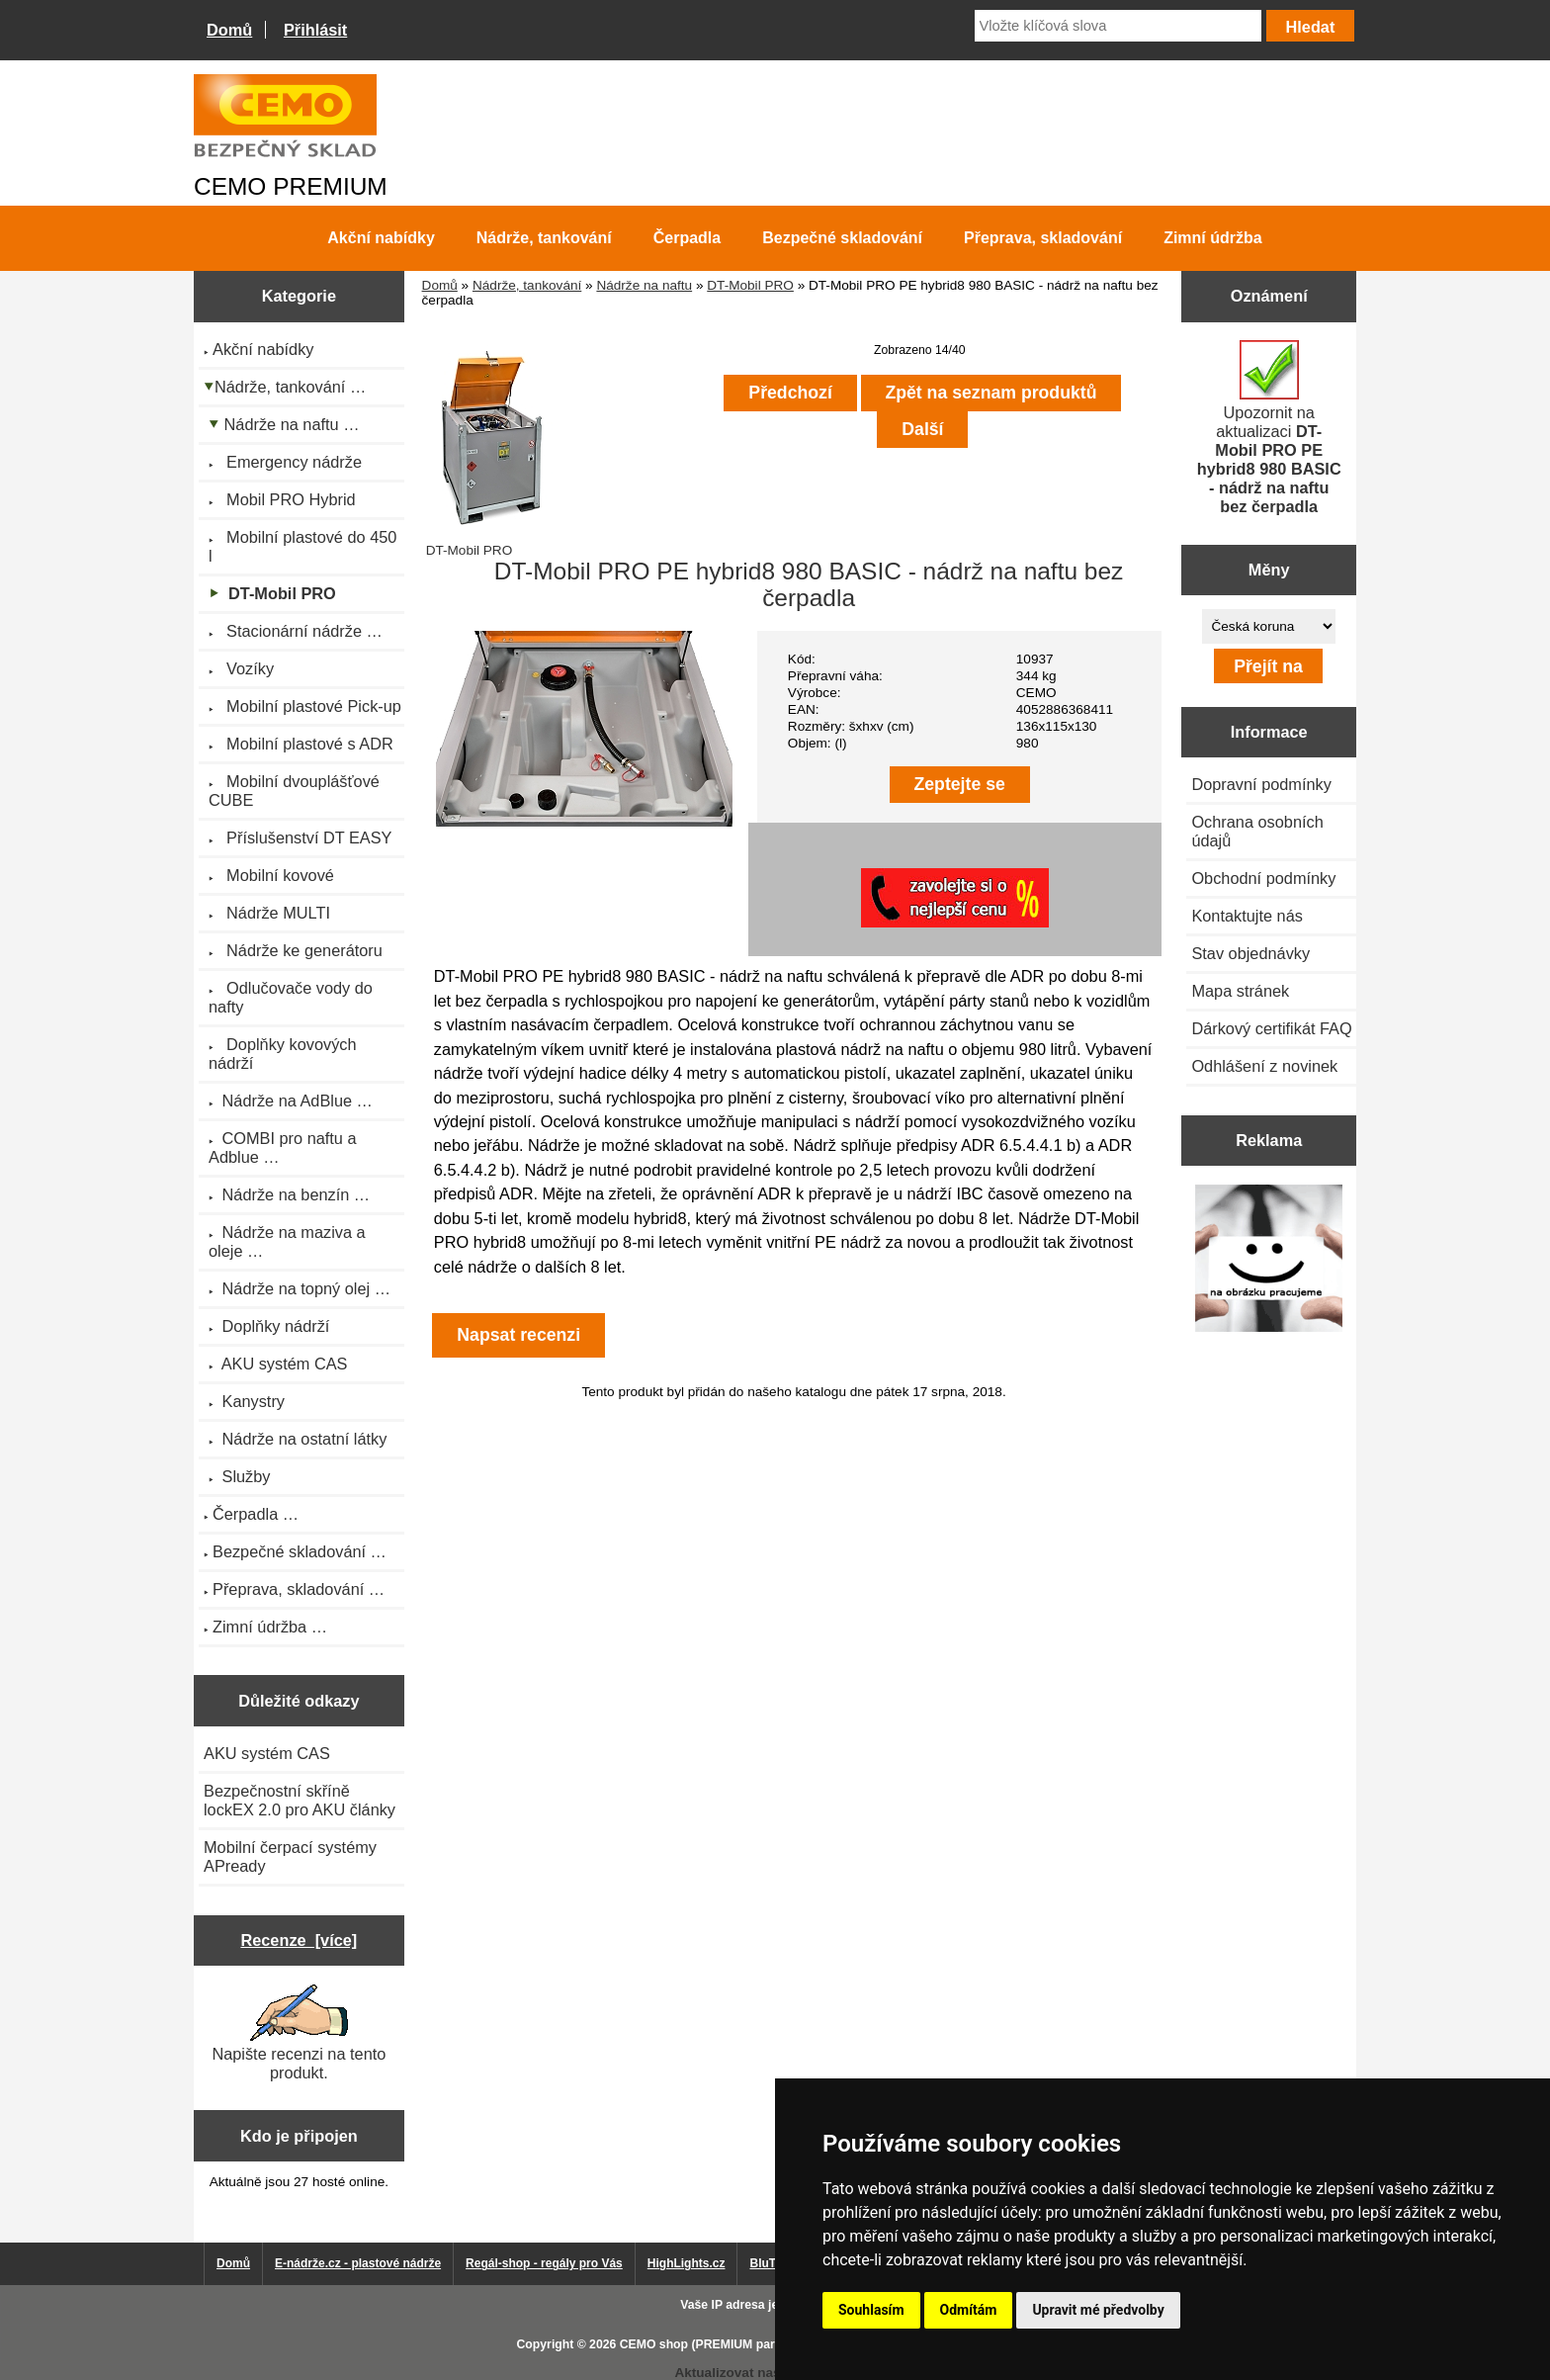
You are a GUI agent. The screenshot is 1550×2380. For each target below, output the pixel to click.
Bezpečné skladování (842, 237)
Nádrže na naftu (644, 285)
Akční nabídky (380, 237)
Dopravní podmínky (1261, 784)
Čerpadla (687, 237)
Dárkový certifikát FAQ (1271, 1028)
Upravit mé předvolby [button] (1097, 2310)
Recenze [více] (298, 1940)
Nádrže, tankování (527, 285)
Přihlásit (315, 30)
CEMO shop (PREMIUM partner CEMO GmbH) (750, 2344)
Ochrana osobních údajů (1257, 831)
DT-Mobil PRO (750, 285)
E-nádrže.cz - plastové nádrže (358, 2263)
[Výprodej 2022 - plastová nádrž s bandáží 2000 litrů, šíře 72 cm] (1268, 1260)
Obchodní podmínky (1263, 878)
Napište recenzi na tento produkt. (299, 2032)
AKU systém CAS (267, 1753)
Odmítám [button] (968, 2310)
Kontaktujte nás (1246, 916)
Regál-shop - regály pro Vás (544, 2263)
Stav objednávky (1250, 953)
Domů (229, 30)
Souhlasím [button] (871, 2310)
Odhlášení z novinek (1264, 1066)
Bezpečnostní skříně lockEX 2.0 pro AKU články (299, 1800)
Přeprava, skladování (1043, 237)
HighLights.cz (686, 2263)
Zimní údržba (1212, 237)
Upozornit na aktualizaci (1269, 427)
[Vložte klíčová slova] (1118, 26)
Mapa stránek (1240, 991)
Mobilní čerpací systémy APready (290, 1856)
